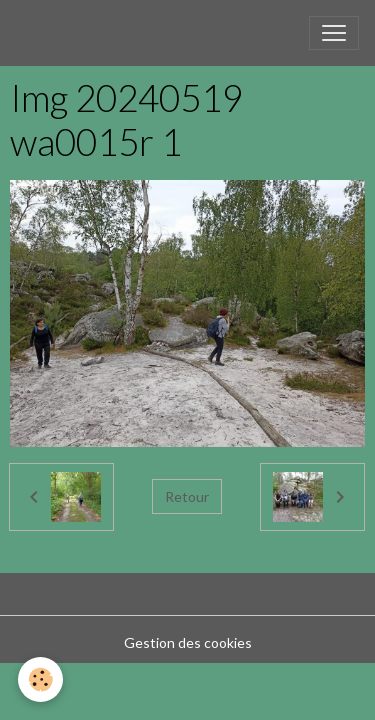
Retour (187, 496)
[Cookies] (40, 679)
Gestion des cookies (188, 642)
